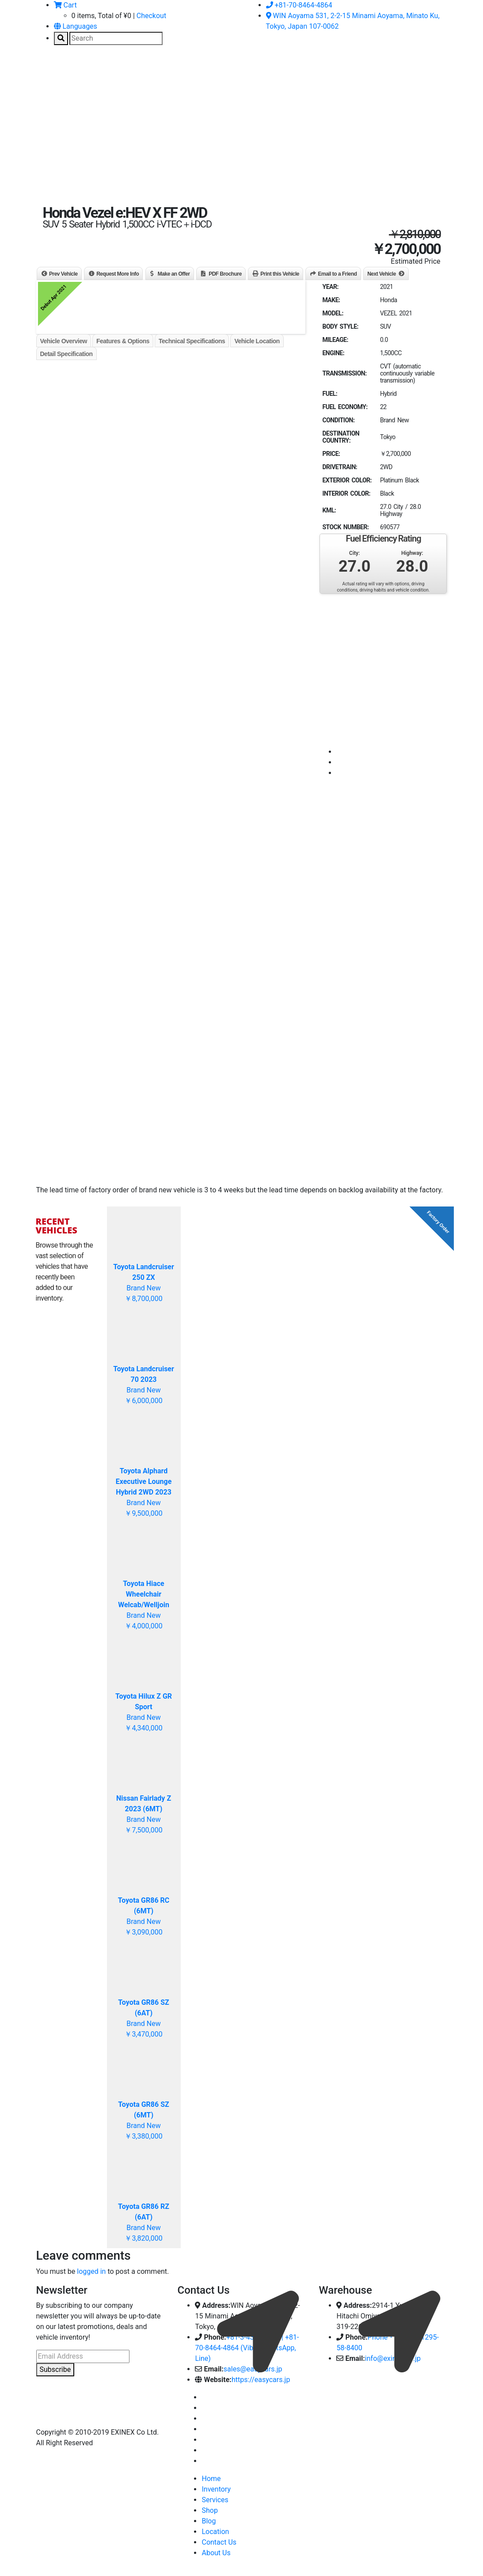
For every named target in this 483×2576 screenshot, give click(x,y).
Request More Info (117, 274)
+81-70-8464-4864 (299, 5)
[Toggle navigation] (49, 72)
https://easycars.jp (261, 2379)
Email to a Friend (337, 274)
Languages (75, 26)
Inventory (216, 2489)
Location (215, 2531)
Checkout (151, 15)
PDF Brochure (225, 274)
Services (215, 2500)
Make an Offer (174, 274)
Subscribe (55, 2369)
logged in (91, 2271)
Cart (65, 5)
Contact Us (219, 2542)
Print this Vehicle (279, 274)
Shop (209, 2510)
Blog (209, 2521)
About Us (216, 2553)
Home (211, 2478)
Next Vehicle (381, 274)
